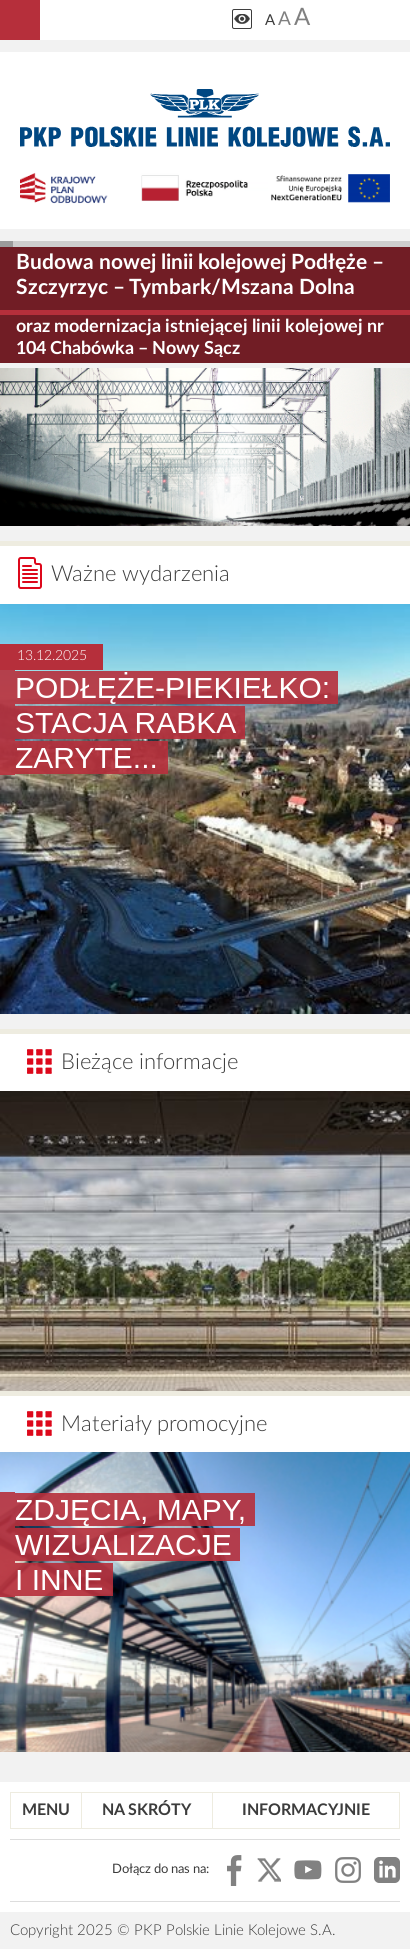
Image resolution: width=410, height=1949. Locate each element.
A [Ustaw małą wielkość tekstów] (270, 20)
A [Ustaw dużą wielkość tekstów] (302, 18)
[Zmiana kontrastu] (242, 19)
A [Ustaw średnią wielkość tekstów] (284, 19)
